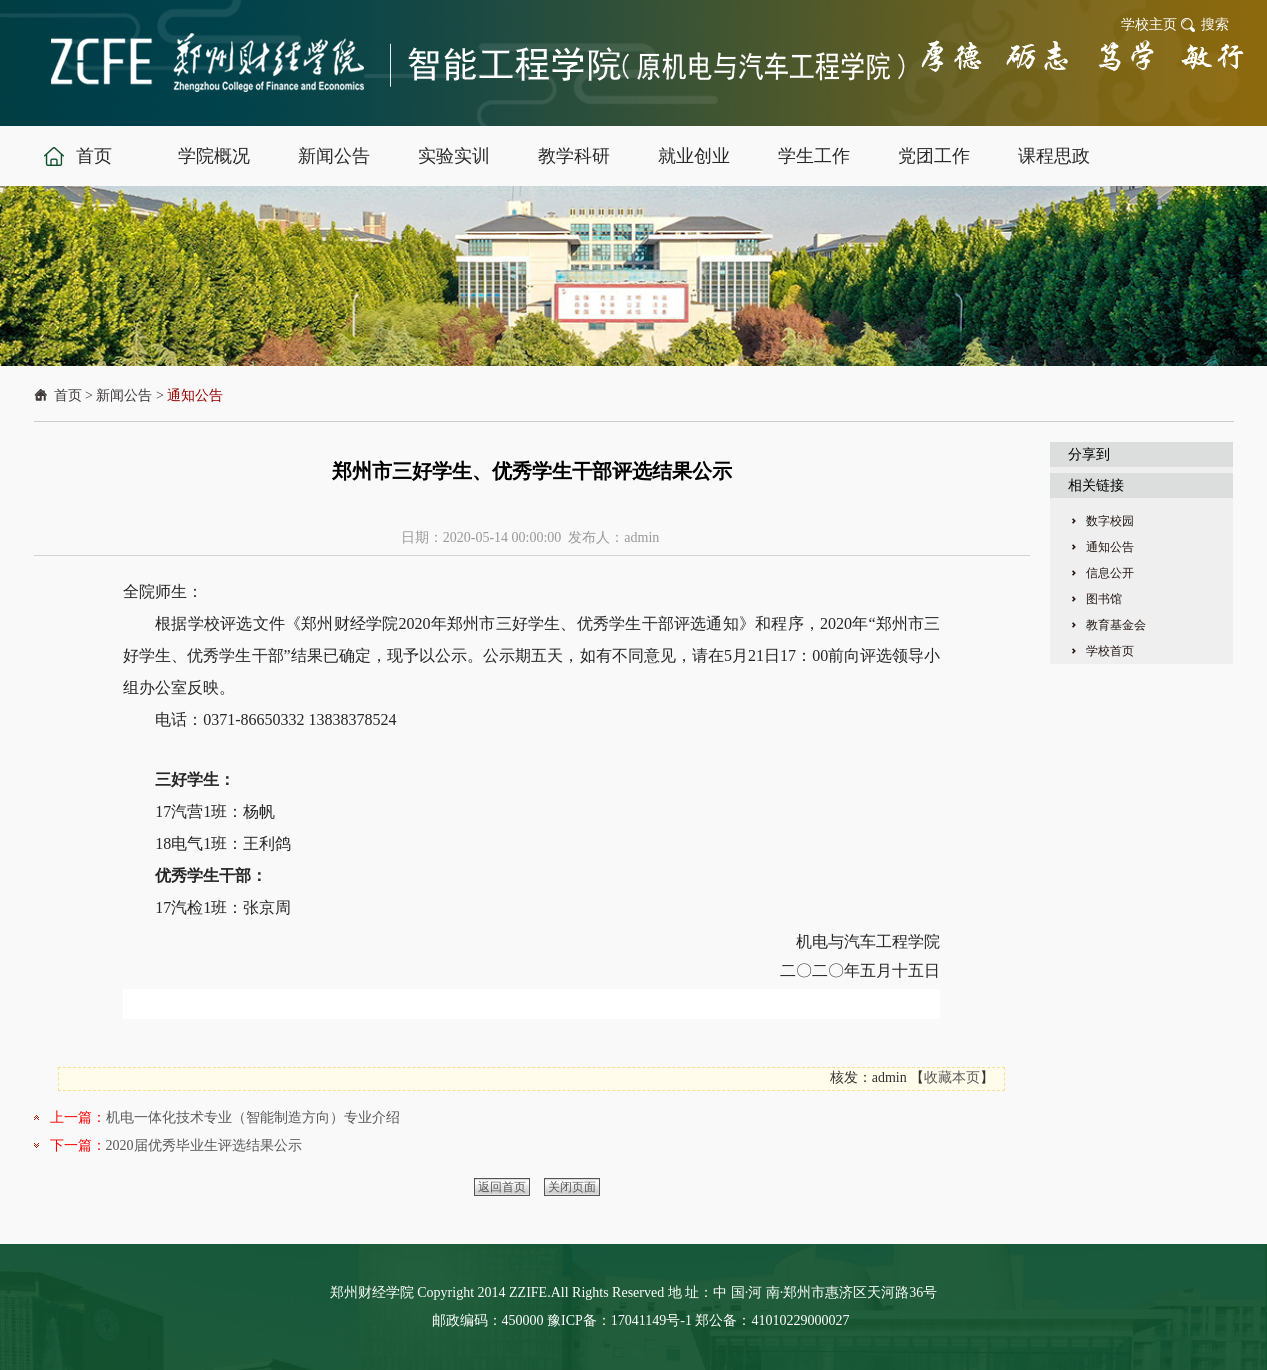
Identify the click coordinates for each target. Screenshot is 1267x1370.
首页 (68, 395)
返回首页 (502, 1187)
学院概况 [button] (214, 156)
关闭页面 (572, 1187)
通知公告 (195, 395)
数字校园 (1110, 521)
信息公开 (1110, 573)
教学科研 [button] (574, 156)
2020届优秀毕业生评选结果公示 (204, 1145)
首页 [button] (94, 156)
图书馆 (1104, 599)
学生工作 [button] (814, 156)
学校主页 (1149, 24)
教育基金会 (1116, 625)
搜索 (1215, 24)
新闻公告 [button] (334, 156)
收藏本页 (952, 1077)
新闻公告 (124, 395)
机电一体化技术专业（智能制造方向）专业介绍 (253, 1117)
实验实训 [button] (454, 156)
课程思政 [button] (1054, 156)
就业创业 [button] (694, 156)
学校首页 (1110, 651)
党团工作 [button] (934, 156)
